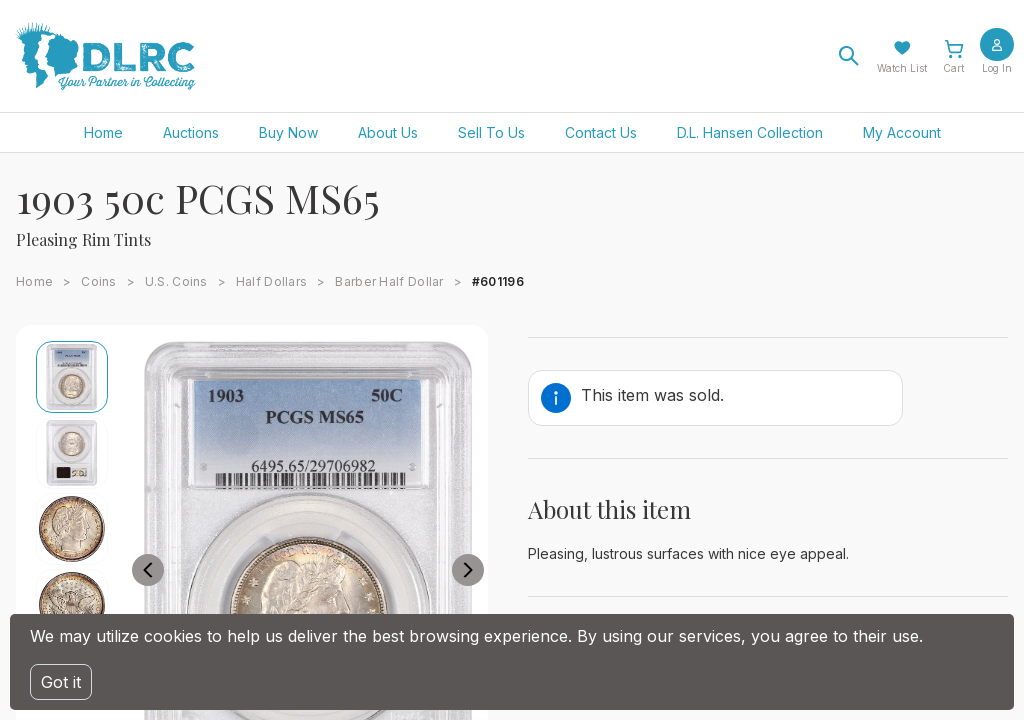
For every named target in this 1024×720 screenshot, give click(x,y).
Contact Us (601, 132)
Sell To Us (491, 132)
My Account (902, 132)
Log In (997, 68)
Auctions (191, 132)
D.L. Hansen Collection (750, 132)
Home (103, 132)
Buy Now (288, 132)
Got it (61, 682)
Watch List (902, 68)
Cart (953, 68)
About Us (388, 132)
